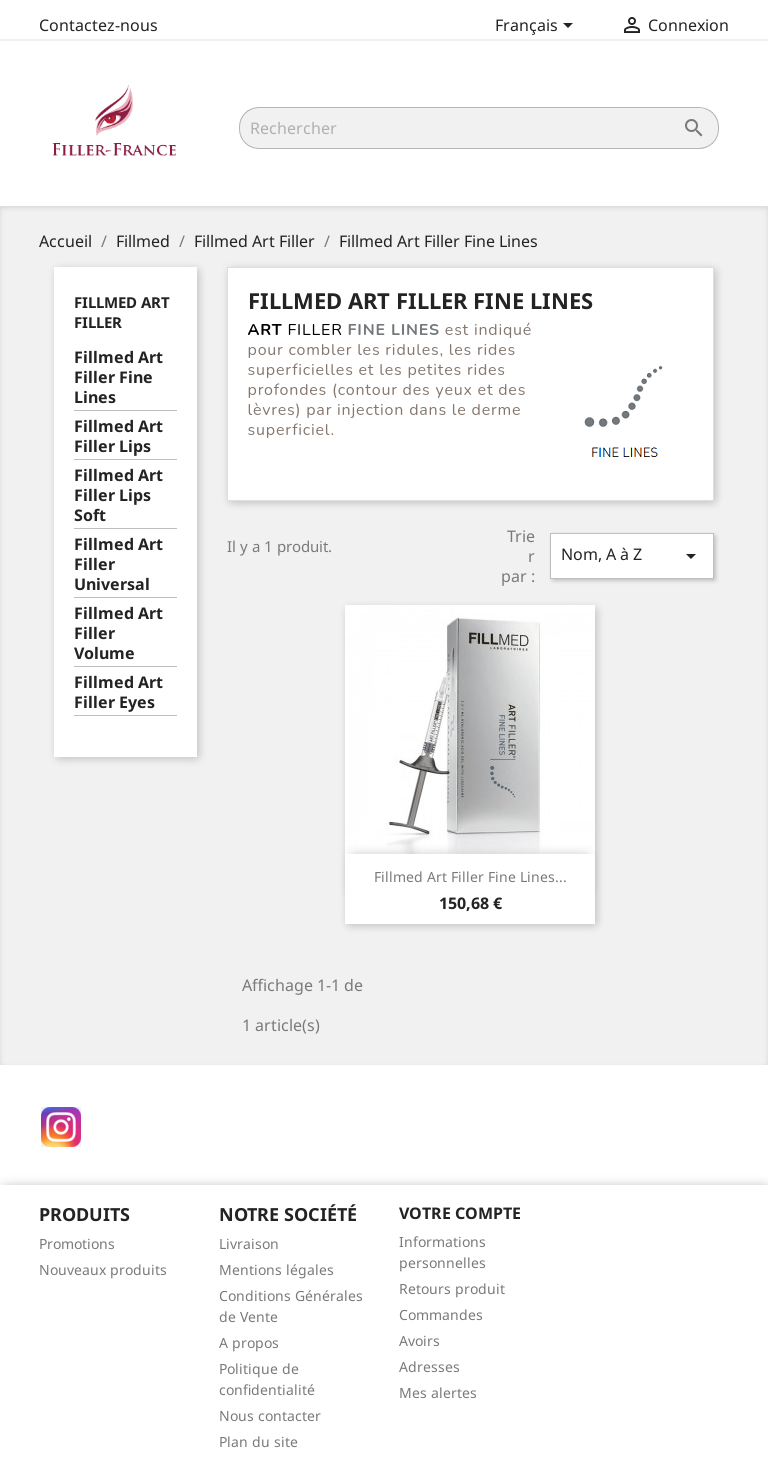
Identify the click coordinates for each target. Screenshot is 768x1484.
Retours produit (452, 1288)
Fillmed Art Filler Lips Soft (118, 495)
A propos (249, 1342)
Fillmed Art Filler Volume (118, 633)
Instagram (61, 1127)
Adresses (429, 1366)
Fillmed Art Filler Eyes (118, 692)
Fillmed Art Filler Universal (118, 564)
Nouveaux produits (103, 1269)
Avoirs (419, 1340)
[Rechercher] (479, 128)
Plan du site (258, 1441)
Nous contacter (270, 1415)
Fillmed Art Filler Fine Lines (118, 377)
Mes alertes (438, 1392)
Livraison (249, 1243)
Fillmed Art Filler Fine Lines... (470, 876)
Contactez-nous (98, 25)
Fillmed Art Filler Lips (118, 436)
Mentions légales (276, 1269)
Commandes (441, 1314)
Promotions (77, 1243)
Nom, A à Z (632, 555)
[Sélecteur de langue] (537, 27)
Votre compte (460, 1213)
